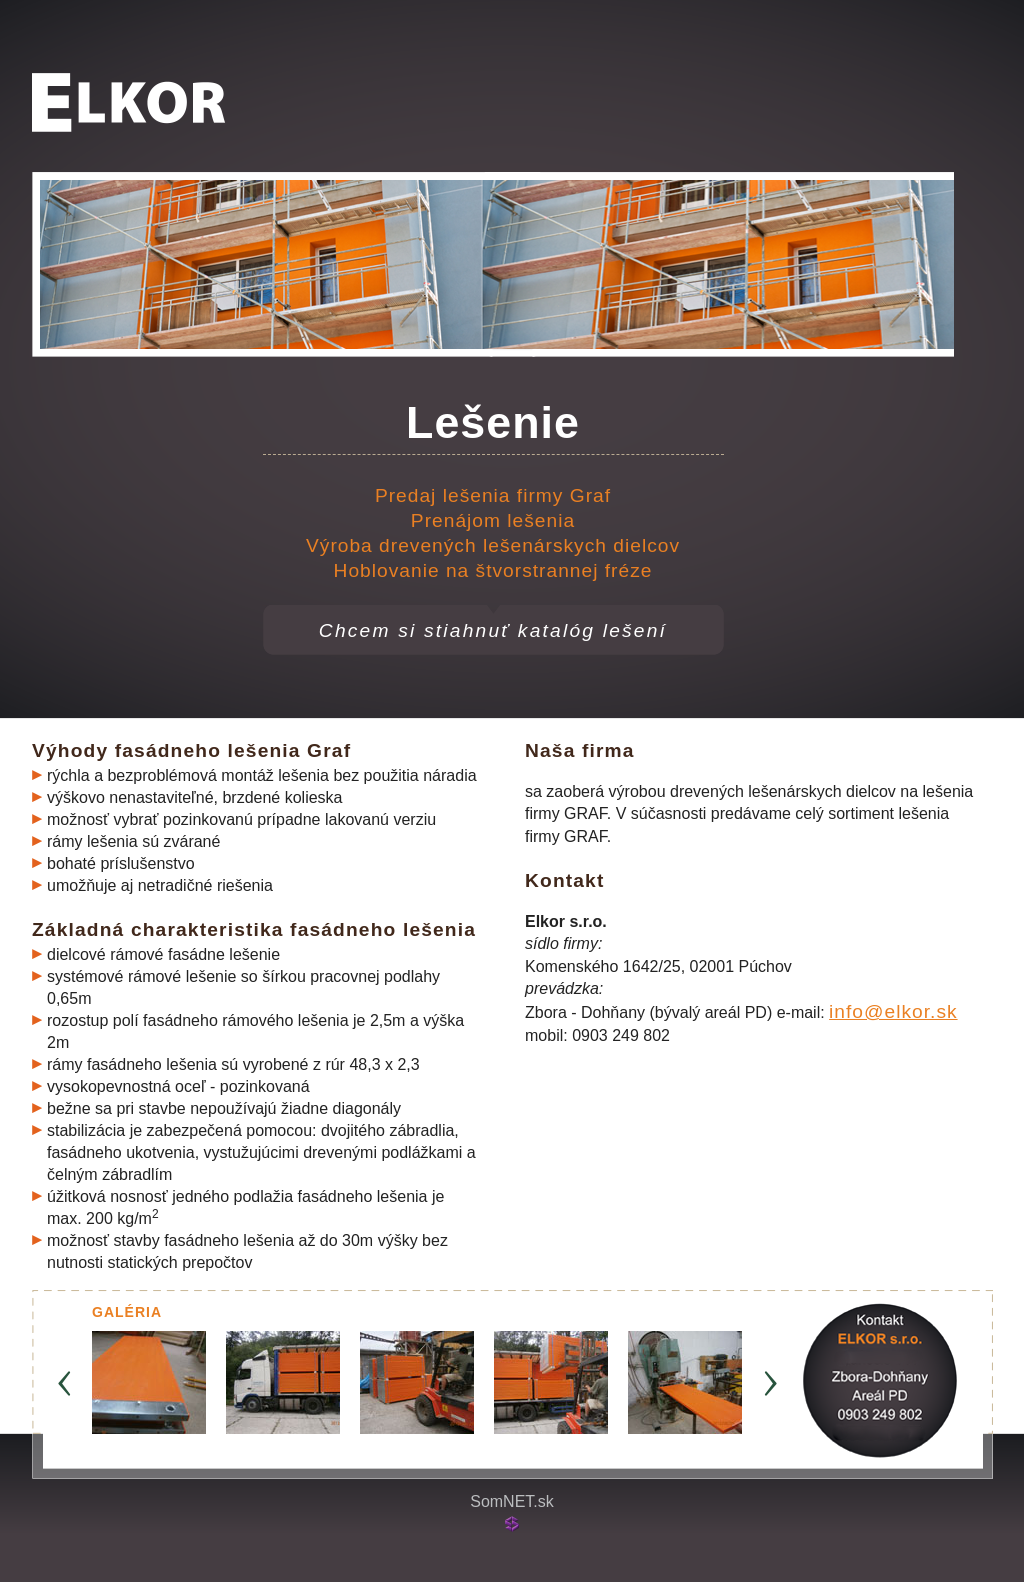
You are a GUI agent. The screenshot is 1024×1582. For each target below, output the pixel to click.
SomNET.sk (512, 1501)
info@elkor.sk (893, 1011)
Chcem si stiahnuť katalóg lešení (493, 630)
